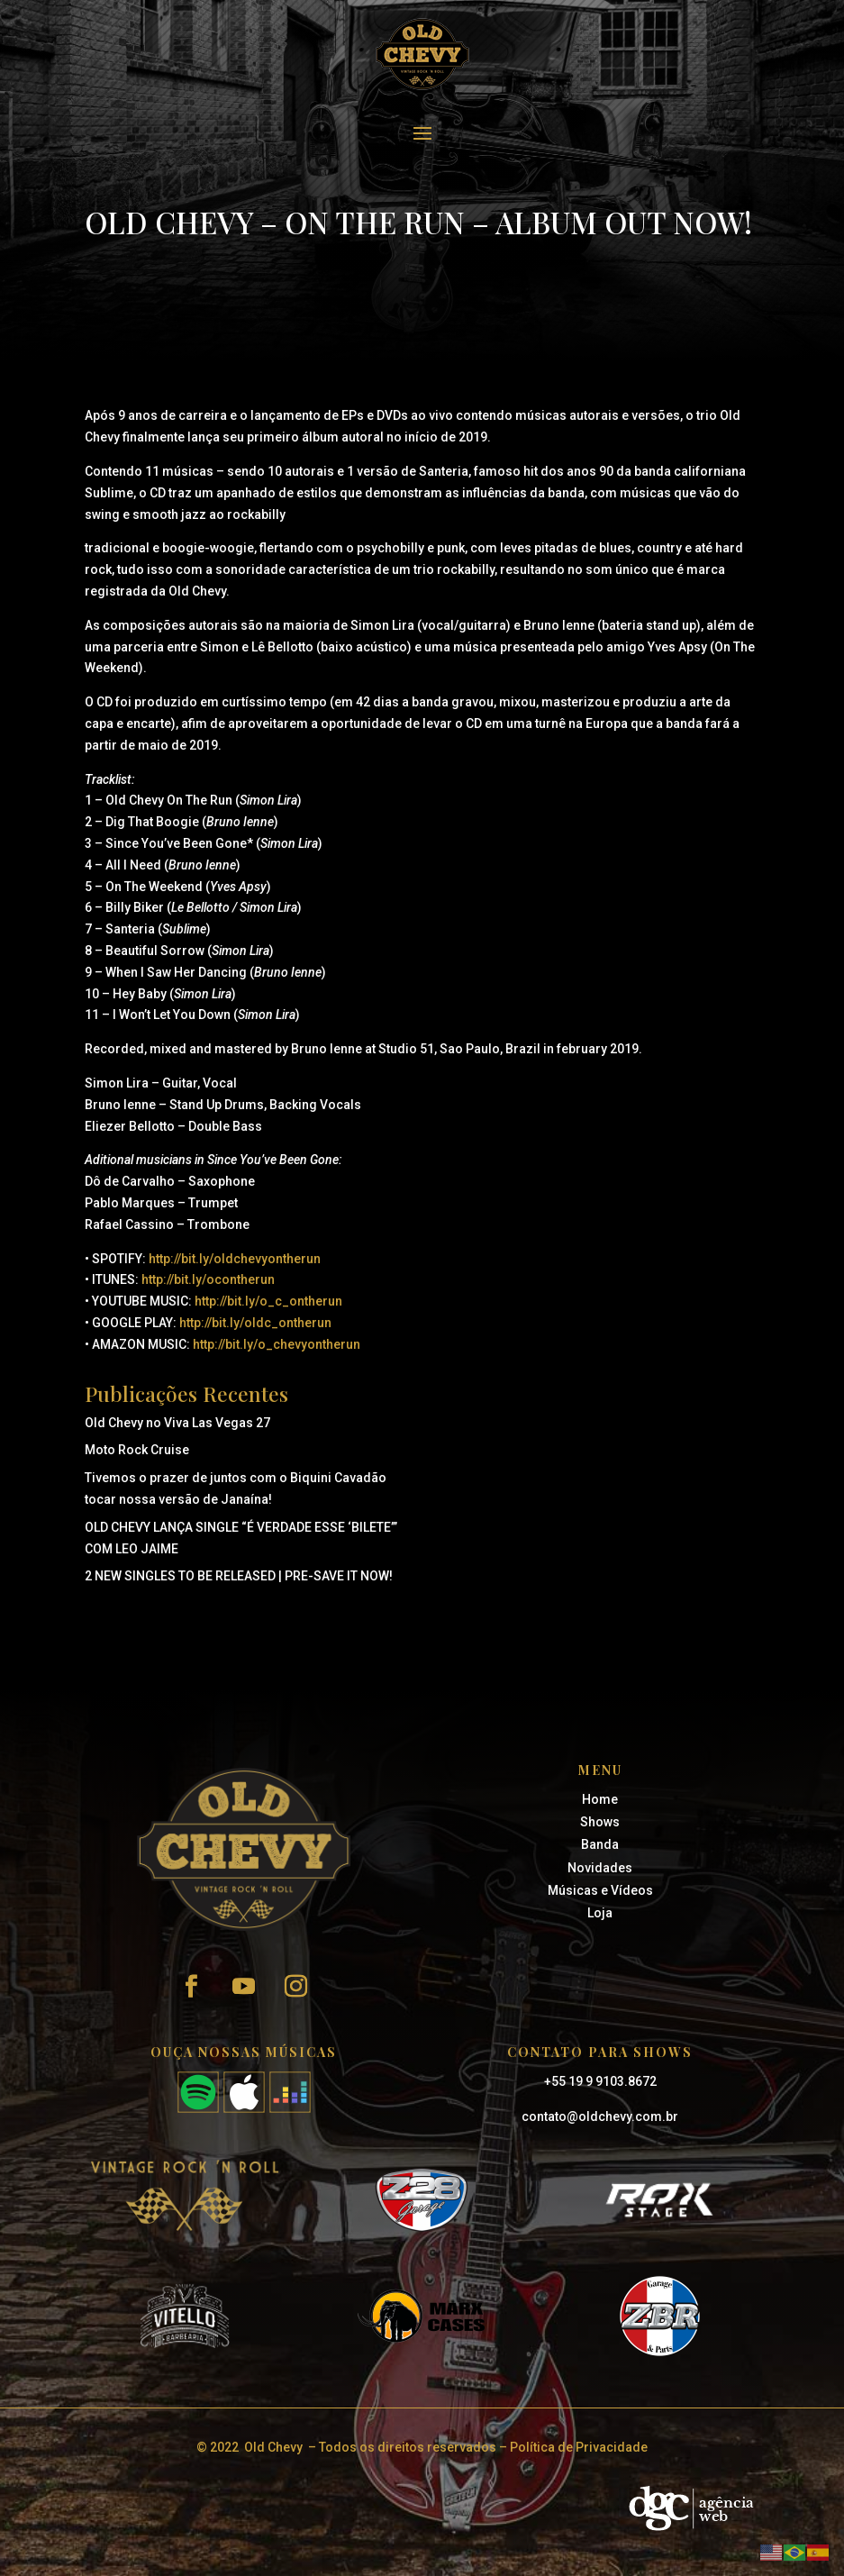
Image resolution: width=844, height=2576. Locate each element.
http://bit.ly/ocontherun (208, 1279)
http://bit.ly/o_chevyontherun (276, 1344)
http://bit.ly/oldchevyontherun (235, 1259)
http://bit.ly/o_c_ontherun (268, 1301)
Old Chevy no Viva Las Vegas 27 (177, 1422)
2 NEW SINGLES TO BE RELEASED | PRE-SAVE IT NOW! (239, 1576)
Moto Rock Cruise (137, 1450)
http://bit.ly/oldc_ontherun (255, 1322)
